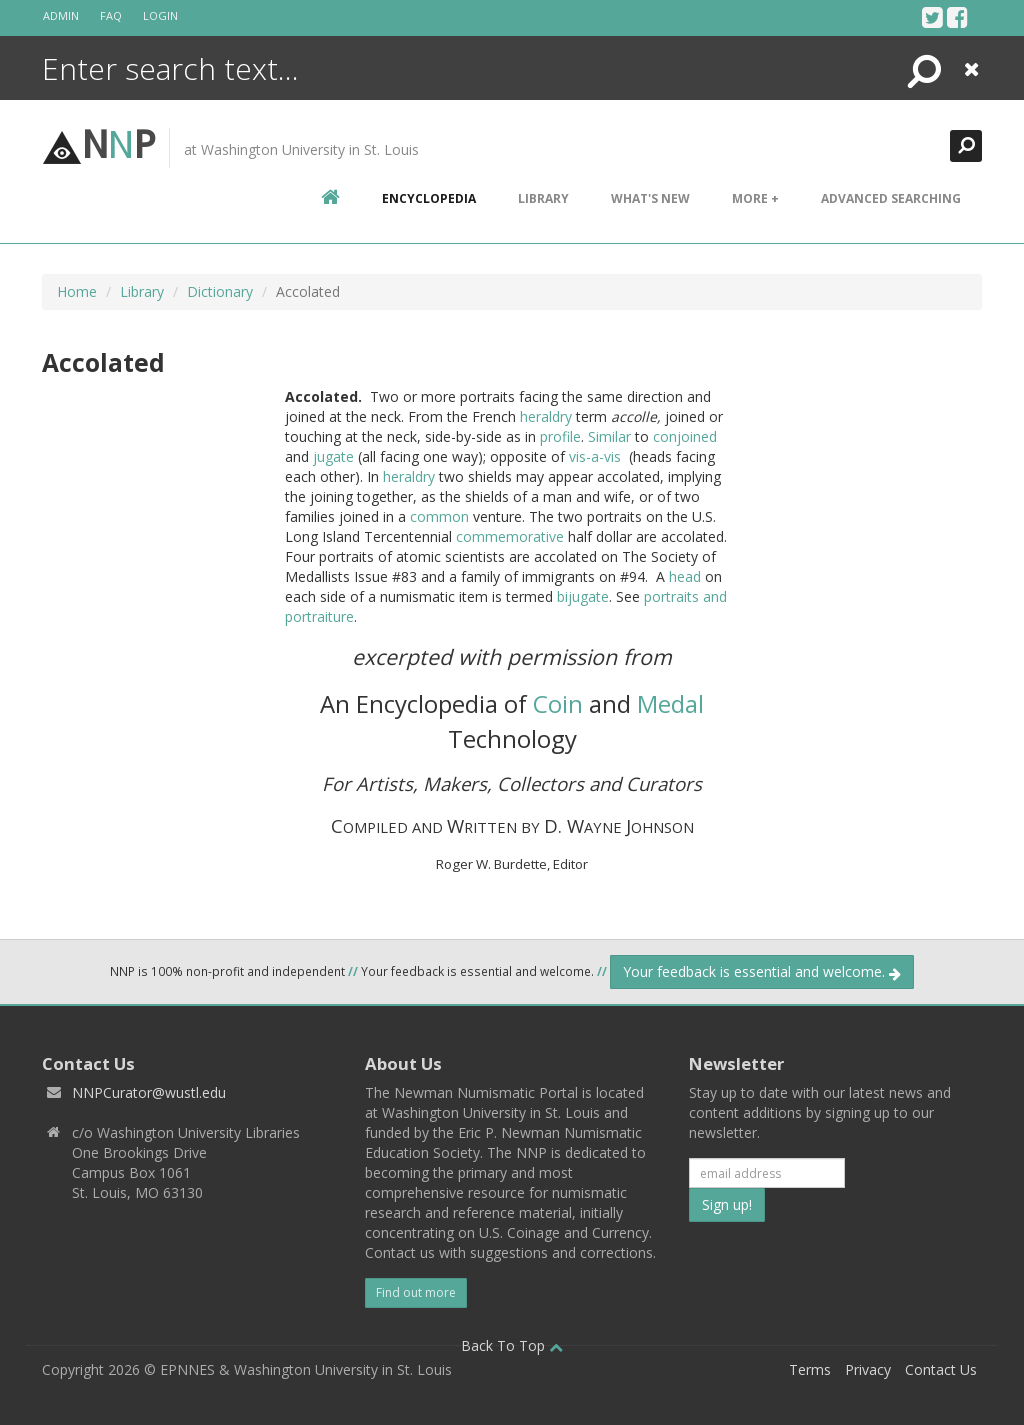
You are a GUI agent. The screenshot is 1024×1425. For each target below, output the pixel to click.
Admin (61, 15)
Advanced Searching (891, 198)
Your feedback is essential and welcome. (762, 971)
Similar (609, 436)
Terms (810, 1369)
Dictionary (220, 291)
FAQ (111, 15)
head (685, 576)
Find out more (416, 1292)
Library (543, 198)
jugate (333, 456)
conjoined (685, 436)
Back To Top (512, 1345)
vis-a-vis (595, 456)
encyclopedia (429, 198)
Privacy (868, 1369)
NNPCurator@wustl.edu (149, 1092)
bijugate (583, 596)
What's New (650, 198)
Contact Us (941, 1369)
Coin (558, 703)
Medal (670, 703)
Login (160, 15)
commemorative (510, 536)
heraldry (546, 416)
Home (77, 291)
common (439, 516)
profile (560, 436)
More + (755, 198)
